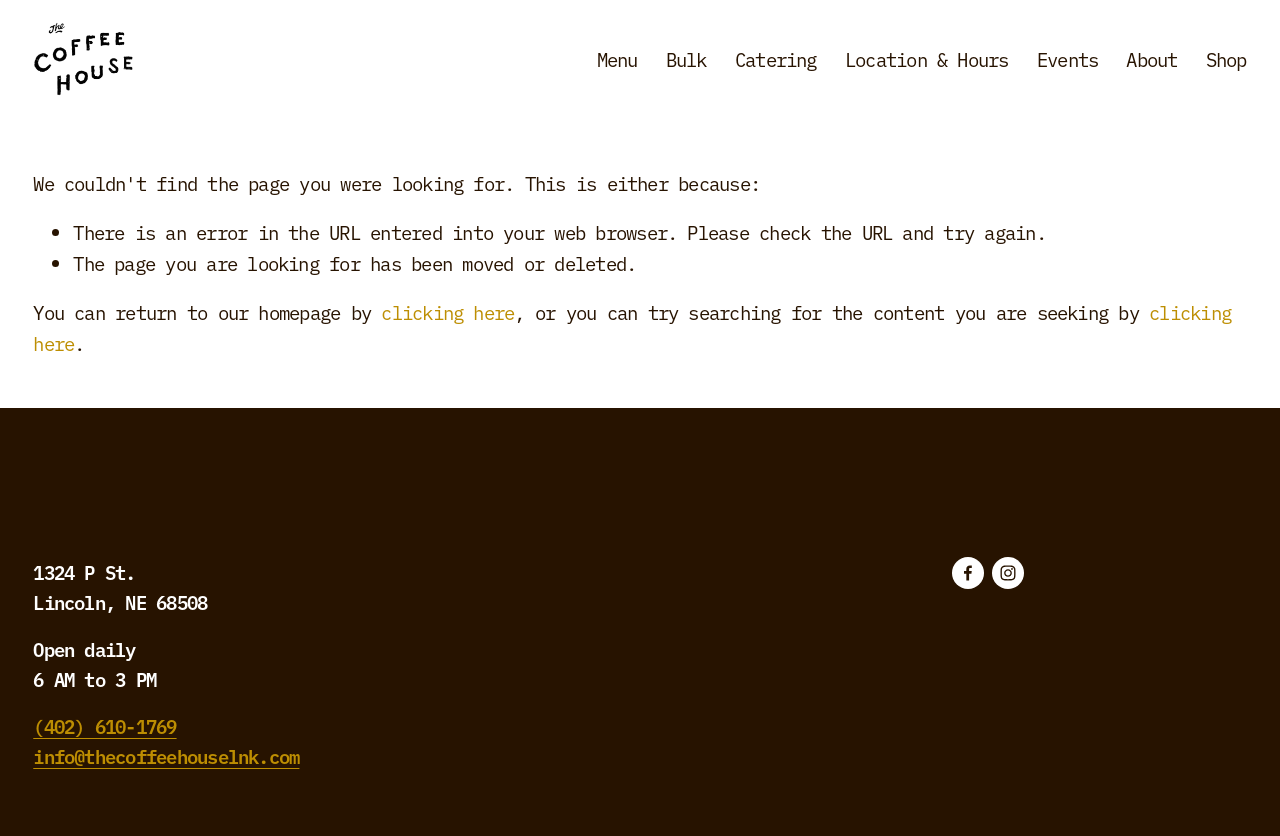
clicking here (447, 312)
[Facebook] (968, 573)
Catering (776, 59)
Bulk (686, 59)
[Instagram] (1008, 573)
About (1151, 59)
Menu (617, 59)
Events (1067, 59)
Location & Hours (927, 59)
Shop (1226, 59)
